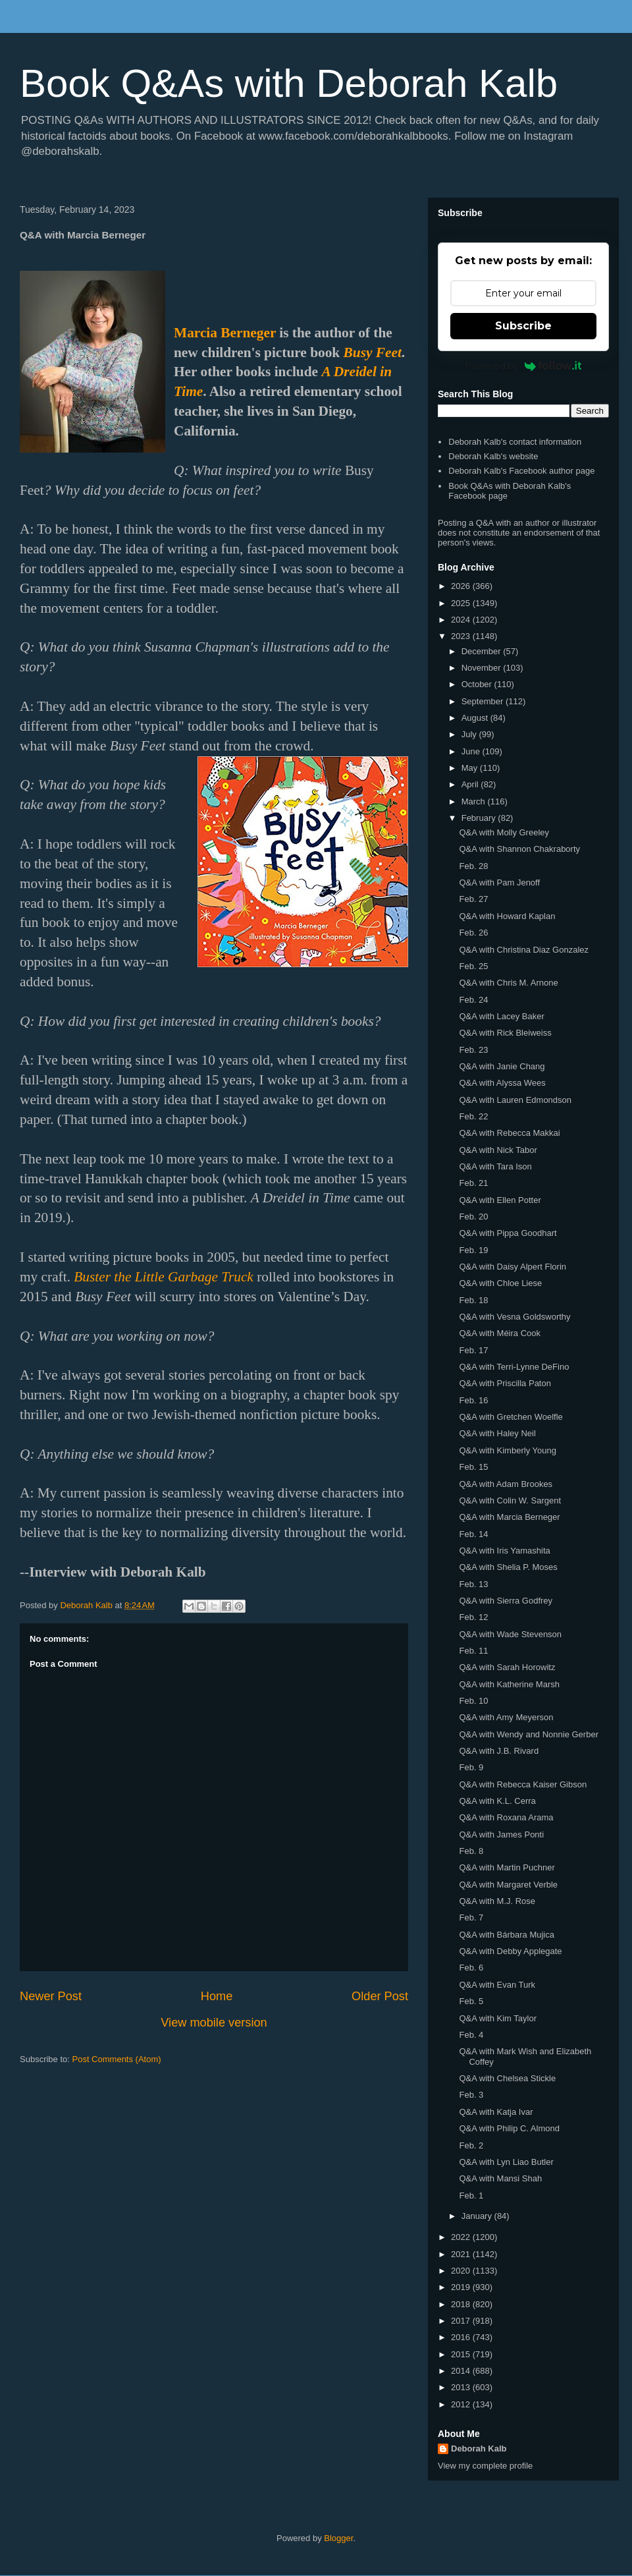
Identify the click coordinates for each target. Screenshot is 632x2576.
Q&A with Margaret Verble (508, 1885)
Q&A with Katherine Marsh (509, 1684)
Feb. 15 (473, 1467)
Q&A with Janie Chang (501, 1066)
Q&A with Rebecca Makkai (509, 1133)
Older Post (380, 1996)
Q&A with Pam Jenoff (499, 882)
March (474, 801)
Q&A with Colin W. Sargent (510, 1500)
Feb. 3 (471, 2095)
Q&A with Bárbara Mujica (506, 1935)
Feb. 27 (473, 899)
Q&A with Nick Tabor (498, 1150)
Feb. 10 (473, 1701)
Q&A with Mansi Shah (500, 2178)
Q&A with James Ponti (501, 1834)
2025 (462, 603)
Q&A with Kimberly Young (507, 1450)
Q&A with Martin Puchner (506, 1867)
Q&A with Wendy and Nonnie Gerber (528, 1734)
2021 (462, 2254)
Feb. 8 (471, 1851)
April (471, 784)
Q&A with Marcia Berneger (509, 1517)
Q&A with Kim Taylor (498, 2018)
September (483, 701)
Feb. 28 (473, 866)
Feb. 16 (473, 1400)
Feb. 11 (473, 1651)
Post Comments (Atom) (116, 2059)
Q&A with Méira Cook (499, 1333)
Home (217, 1996)
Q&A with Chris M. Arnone (508, 983)
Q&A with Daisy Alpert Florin (512, 1267)
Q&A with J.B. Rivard (499, 1751)
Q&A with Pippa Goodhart (507, 1233)
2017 (462, 2321)
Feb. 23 (473, 1050)
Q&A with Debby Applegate (510, 1951)
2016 (462, 2337)
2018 (462, 2304)
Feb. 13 (473, 1584)
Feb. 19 (473, 1250)
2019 (462, 2287)
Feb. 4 (471, 2035)
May (470, 768)
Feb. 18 (473, 1300)
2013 (462, 2387)
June (472, 751)
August (475, 718)
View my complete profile (485, 2466)
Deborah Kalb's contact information (514, 442)
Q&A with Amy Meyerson (506, 1717)
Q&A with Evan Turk (497, 1985)
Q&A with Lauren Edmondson (515, 1100)
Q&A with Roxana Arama (506, 1817)
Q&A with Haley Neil (497, 1433)
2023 (462, 636)
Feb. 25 (473, 966)
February (479, 818)
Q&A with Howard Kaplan (507, 916)
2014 (462, 2371)
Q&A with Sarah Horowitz (507, 1667)
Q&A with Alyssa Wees (502, 1083)
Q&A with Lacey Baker (501, 1016)
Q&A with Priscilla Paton (504, 1383)
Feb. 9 (471, 1767)
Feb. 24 (473, 1000)
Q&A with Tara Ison (495, 1166)
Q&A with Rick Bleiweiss (505, 1033)
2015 (462, 2354)
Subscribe (523, 326)
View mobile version (214, 2022)
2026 (462, 586)
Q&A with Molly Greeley (504, 832)
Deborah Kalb (479, 2448)
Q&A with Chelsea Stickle (507, 2078)
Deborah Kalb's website (493, 456)
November (482, 668)
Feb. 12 (473, 1617)
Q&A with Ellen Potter (499, 1200)
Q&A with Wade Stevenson (510, 1634)
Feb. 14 (473, 1534)
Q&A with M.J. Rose (497, 1901)
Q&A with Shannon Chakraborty (519, 849)
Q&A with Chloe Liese (500, 1283)
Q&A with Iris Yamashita (504, 1550)
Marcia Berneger (225, 333)
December (482, 651)
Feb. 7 (471, 1917)
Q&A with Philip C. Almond (509, 2128)
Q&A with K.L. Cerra (497, 1801)
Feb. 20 (473, 1216)
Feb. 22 (473, 1116)
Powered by (523, 365)
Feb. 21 (473, 1183)
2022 (462, 2237)
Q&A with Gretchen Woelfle (510, 1417)
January (477, 2216)
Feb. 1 (471, 2195)
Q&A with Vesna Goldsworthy (514, 1317)
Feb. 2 (471, 2145)
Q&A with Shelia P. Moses (508, 1567)
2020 (462, 2271)
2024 (462, 620)
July (470, 734)
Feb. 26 (473, 933)
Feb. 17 (473, 1350)
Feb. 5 (471, 2001)
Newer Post (51, 1996)
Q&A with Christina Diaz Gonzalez (524, 950)
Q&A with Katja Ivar (496, 2112)
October (477, 684)
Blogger (338, 2538)
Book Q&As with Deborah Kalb (289, 83)
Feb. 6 (471, 1968)
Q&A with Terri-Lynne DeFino (514, 1367)
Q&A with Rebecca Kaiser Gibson (523, 1784)
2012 (462, 2404)
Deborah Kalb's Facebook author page (521, 471)
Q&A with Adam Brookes (505, 1484)
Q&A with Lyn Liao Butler (506, 2162)
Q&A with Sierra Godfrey (505, 1601)
